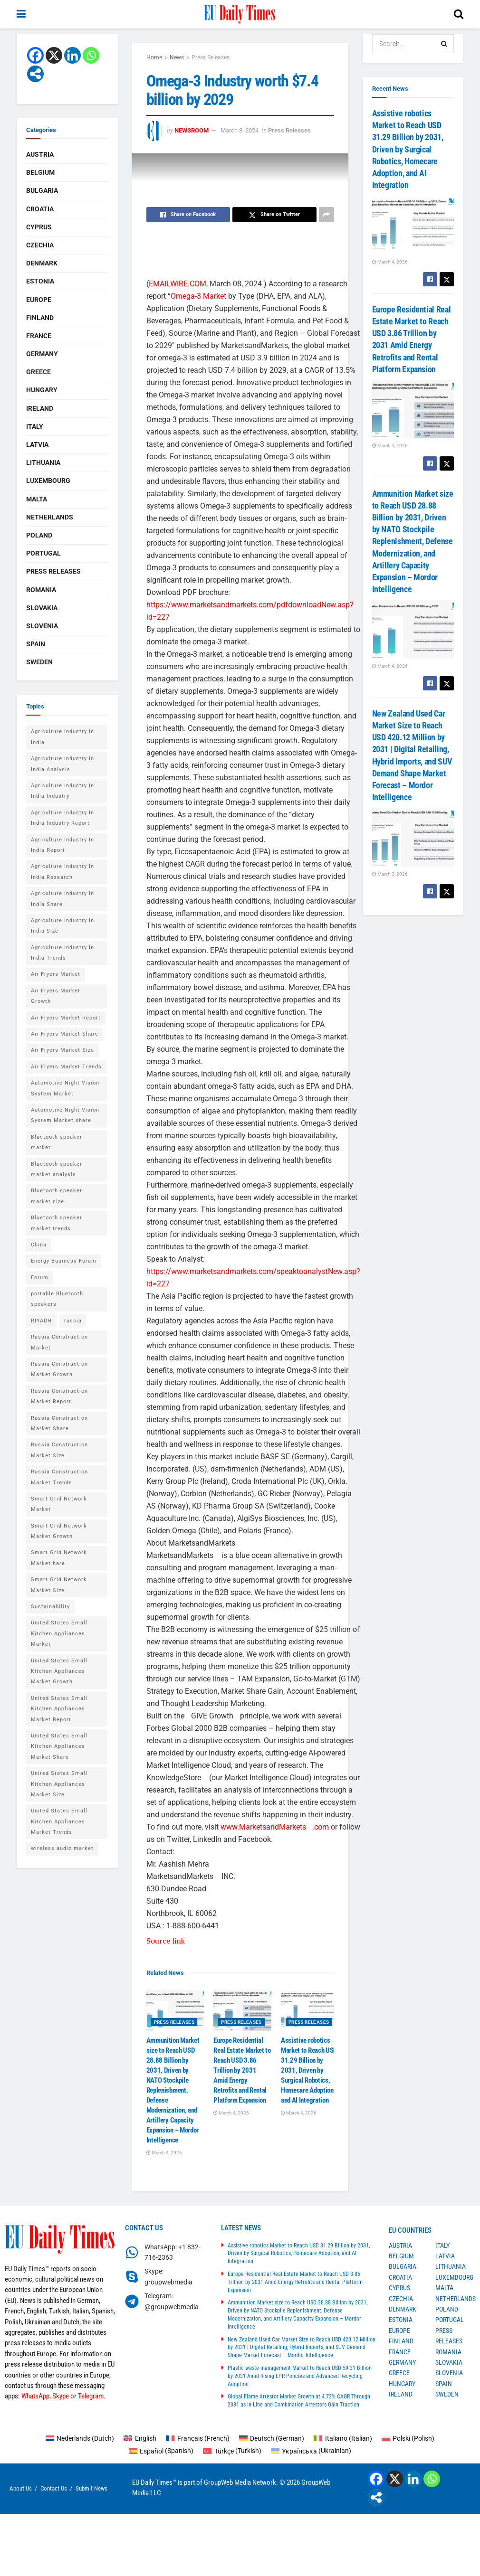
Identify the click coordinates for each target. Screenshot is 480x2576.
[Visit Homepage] (240, 14)
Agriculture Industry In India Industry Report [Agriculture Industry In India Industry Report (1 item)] (62, 818)
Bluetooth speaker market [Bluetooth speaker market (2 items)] (56, 1142)
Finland (40, 317)
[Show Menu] (21, 14)
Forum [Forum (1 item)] (39, 1277)
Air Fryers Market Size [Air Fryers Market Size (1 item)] (62, 1050)
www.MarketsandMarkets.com (275, 1826)
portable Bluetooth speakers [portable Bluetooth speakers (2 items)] (57, 1299)
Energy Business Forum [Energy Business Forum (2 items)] (63, 1261)
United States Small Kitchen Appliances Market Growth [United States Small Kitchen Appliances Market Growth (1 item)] (59, 1671)
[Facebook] (35, 55)
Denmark (42, 263)
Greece (38, 372)
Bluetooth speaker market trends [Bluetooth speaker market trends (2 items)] (56, 1223)
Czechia (40, 245)
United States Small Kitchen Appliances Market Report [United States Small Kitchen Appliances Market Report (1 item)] (59, 1709)
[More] (35, 74)
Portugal (43, 553)
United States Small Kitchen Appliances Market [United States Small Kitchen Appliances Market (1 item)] (59, 1633)
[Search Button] (458, 14)
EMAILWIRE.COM (177, 283)
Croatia (40, 209)
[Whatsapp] (91, 55)
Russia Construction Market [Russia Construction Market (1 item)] (59, 1342)
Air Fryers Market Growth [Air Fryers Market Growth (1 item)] (55, 996)
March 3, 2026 (390, 874)
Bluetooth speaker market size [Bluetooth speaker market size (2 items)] (56, 1196)
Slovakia (42, 608)
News (177, 57)
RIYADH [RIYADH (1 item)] (41, 1321)
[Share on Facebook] (188, 214)
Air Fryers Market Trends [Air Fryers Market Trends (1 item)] (66, 1067)
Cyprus (39, 227)
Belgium (40, 172)
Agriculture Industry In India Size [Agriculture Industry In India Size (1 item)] (62, 925)
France (38, 336)
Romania (41, 590)
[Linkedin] (72, 55)
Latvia (37, 444)
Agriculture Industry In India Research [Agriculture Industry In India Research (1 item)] (62, 871)
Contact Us (53, 2488)
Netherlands (49, 517)
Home (154, 57)
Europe (38, 299)
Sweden (39, 662)
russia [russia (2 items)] (73, 1321)
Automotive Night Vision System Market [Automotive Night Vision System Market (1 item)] (65, 1088)
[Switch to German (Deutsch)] (271, 2438)
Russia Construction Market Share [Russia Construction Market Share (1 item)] (59, 1423)
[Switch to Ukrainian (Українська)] (311, 2450)
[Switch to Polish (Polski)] (408, 2438)
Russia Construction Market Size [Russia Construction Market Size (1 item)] (59, 1450)
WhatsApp (35, 2396)
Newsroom (191, 130)
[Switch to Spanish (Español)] (161, 2450)
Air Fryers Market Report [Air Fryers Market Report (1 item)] (66, 1018)
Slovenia (42, 626)
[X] (54, 55)
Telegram (91, 2396)
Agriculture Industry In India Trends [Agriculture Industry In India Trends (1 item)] (62, 952)
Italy (34, 426)
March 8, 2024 (240, 130)
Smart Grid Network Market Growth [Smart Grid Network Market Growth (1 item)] (59, 1531)
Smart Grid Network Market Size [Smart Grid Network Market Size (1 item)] (59, 1584)
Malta (36, 499)
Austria (40, 154)
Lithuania (43, 462)
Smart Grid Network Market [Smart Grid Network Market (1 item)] (59, 1504)
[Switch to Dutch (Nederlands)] (80, 2438)
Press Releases (211, 57)
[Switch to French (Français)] (197, 2438)
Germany (42, 354)
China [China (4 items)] (39, 1245)
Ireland (39, 408)
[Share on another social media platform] (326, 214)
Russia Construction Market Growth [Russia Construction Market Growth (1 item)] (59, 1369)
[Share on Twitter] (274, 214)
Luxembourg (48, 480)
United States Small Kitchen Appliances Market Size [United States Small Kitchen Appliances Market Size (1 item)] (59, 1784)
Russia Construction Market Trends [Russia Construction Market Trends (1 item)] (59, 1477)
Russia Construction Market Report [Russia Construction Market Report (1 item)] (59, 1396)
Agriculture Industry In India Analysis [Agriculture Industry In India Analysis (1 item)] (62, 763)
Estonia (40, 281)
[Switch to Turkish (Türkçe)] (232, 2450)
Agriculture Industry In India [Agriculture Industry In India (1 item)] (62, 736)
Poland (39, 535)
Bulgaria (42, 190)
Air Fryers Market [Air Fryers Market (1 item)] (55, 974)
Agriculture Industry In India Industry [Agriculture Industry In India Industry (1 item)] (62, 791)
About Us (21, 2488)
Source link (165, 1940)
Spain (35, 644)
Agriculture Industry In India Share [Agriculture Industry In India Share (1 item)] (62, 898)
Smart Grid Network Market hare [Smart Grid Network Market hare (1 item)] (59, 1557)
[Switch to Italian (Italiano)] (343, 2438)
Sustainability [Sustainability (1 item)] (50, 1607)
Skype (60, 2396)
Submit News (91, 2488)
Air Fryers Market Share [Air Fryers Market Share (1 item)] (64, 1034)
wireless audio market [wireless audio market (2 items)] (62, 1848)
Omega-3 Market (198, 296)
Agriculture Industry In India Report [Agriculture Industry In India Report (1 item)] (62, 845)
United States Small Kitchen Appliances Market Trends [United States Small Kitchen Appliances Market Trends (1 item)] (59, 1821)
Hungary (42, 390)
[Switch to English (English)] (140, 2438)
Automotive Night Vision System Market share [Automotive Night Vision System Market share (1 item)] (65, 1115)
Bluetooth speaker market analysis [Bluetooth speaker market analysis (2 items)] (56, 1169)
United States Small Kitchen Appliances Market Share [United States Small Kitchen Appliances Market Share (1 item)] (59, 1746)
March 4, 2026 (164, 2152)
